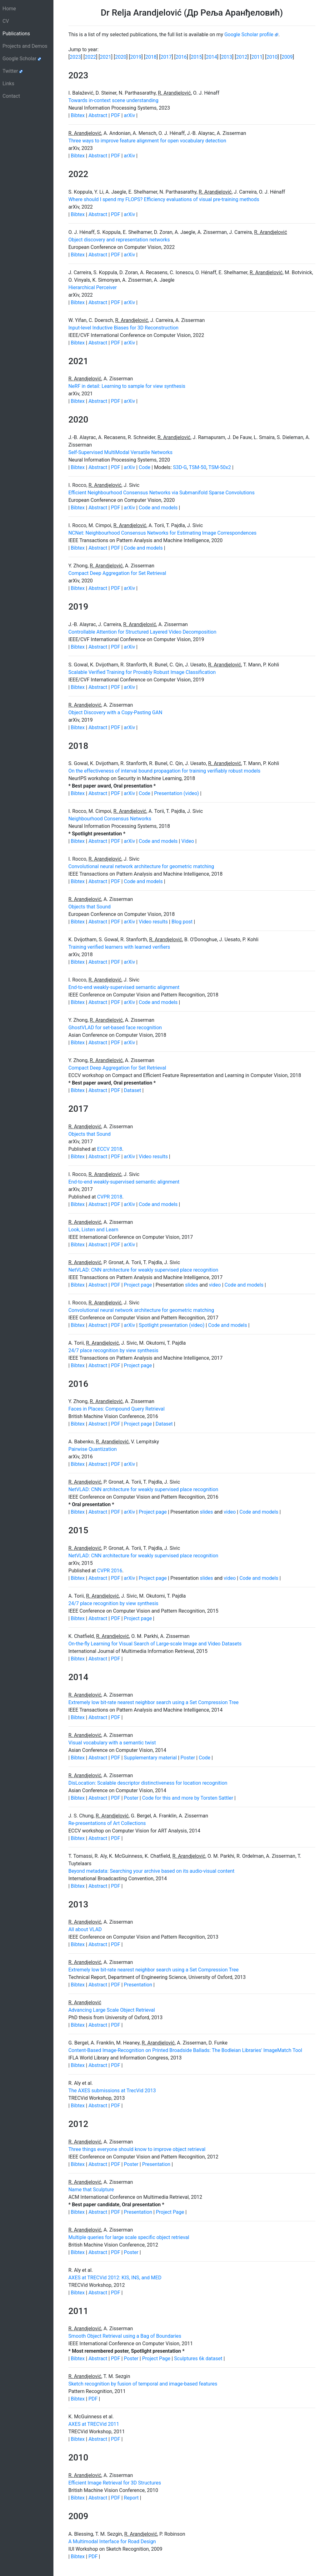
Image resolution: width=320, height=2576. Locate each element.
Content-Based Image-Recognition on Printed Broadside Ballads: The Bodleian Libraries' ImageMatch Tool (185, 2050)
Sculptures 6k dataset (198, 2358)
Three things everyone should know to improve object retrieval (137, 2149)
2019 (136, 57)
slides (191, 1285)
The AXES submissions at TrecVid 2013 (112, 2091)
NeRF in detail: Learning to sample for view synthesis (126, 386)
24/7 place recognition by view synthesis (113, 1350)
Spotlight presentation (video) (171, 1325)
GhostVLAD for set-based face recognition (115, 1028)
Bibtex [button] (78, 115)
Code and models (158, 508)
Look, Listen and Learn (93, 1230)
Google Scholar (21, 59)
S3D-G (180, 467)
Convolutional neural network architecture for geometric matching (141, 866)
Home (9, 9)
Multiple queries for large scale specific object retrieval (128, 2237)
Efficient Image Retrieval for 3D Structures (114, 2483)
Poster (188, 1758)
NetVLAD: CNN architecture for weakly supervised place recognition (143, 1270)
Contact (11, 96)
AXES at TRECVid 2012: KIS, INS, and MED (115, 2278)
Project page (138, 1285)
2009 (287, 57)
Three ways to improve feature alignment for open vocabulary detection (147, 141)
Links (8, 84)
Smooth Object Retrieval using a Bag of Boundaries (124, 2336)
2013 (226, 57)
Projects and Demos (25, 46)
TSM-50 (197, 467)
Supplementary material (150, 1758)
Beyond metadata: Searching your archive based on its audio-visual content (151, 1871)
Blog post (182, 922)
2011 (256, 57)
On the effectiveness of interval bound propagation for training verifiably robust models (164, 771)
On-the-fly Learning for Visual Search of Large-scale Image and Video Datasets (155, 1644)
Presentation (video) (176, 793)
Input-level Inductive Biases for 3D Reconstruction (123, 328)
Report (131, 2498)
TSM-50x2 (219, 467)
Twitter (12, 71)
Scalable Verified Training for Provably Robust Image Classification (142, 672)
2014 (211, 57)
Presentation (138, 1985)
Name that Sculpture (91, 2190)
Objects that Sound (89, 907)
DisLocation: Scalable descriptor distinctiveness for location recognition (148, 1783)
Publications (25, 33)
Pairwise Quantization (92, 1449)
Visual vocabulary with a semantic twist (112, 1743)
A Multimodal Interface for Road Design (112, 2541)
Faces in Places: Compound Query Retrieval (116, 1409)
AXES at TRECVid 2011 (93, 2424)
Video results (153, 922)
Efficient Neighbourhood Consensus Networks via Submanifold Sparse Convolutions (161, 493)
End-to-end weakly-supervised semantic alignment (124, 987)
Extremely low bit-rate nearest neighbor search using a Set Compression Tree (153, 1702)
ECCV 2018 (109, 1149)
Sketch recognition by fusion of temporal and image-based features (143, 2384)
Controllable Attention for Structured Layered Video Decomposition (142, 632)
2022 (90, 57)
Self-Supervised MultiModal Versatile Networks (120, 452)
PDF (116, 115)
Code (144, 467)
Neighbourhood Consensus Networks (109, 819)
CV (5, 21)
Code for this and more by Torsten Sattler (187, 1798)
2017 (166, 57)
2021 (105, 57)
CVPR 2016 (109, 1571)
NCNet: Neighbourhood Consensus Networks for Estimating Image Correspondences (162, 533)
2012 (242, 57)
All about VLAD (85, 1929)
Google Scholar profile (251, 34)
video (215, 1285)
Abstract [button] (98, 115)
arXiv (130, 115)
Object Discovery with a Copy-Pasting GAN (115, 712)
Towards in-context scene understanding (113, 100)
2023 (75, 57)
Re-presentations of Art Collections (107, 1823)
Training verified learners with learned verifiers (119, 947)
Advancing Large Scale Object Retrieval (111, 2010)
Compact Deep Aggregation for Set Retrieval (117, 573)
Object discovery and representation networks (119, 240)
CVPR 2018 (109, 1197)
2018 (151, 57)
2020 (120, 57)
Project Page (170, 2212)
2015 (196, 57)
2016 (181, 57)
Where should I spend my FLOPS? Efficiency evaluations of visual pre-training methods (163, 199)
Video (187, 841)
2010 (272, 57)
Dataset (132, 1090)
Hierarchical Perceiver (92, 287)
